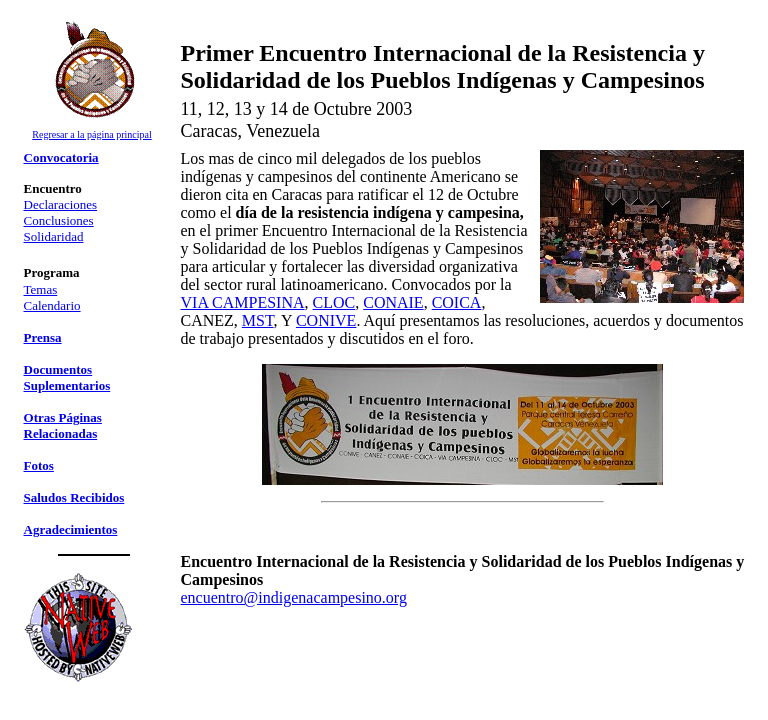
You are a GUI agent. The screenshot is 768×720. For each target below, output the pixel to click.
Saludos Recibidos (74, 497)
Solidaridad (54, 236)
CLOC (334, 302)
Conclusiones (59, 220)
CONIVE (326, 320)
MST (258, 320)
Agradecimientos (71, 529)
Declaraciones (61, 204)
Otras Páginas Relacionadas (63, 425)
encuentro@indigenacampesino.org (294, 597)
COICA (457, 302)
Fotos (39, 465)
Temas (41, 289)
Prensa (43, 337)
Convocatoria (61, 157)
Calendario (52, 305)
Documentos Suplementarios (67, 377)
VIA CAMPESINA (243, 302)
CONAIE (393, 302)
